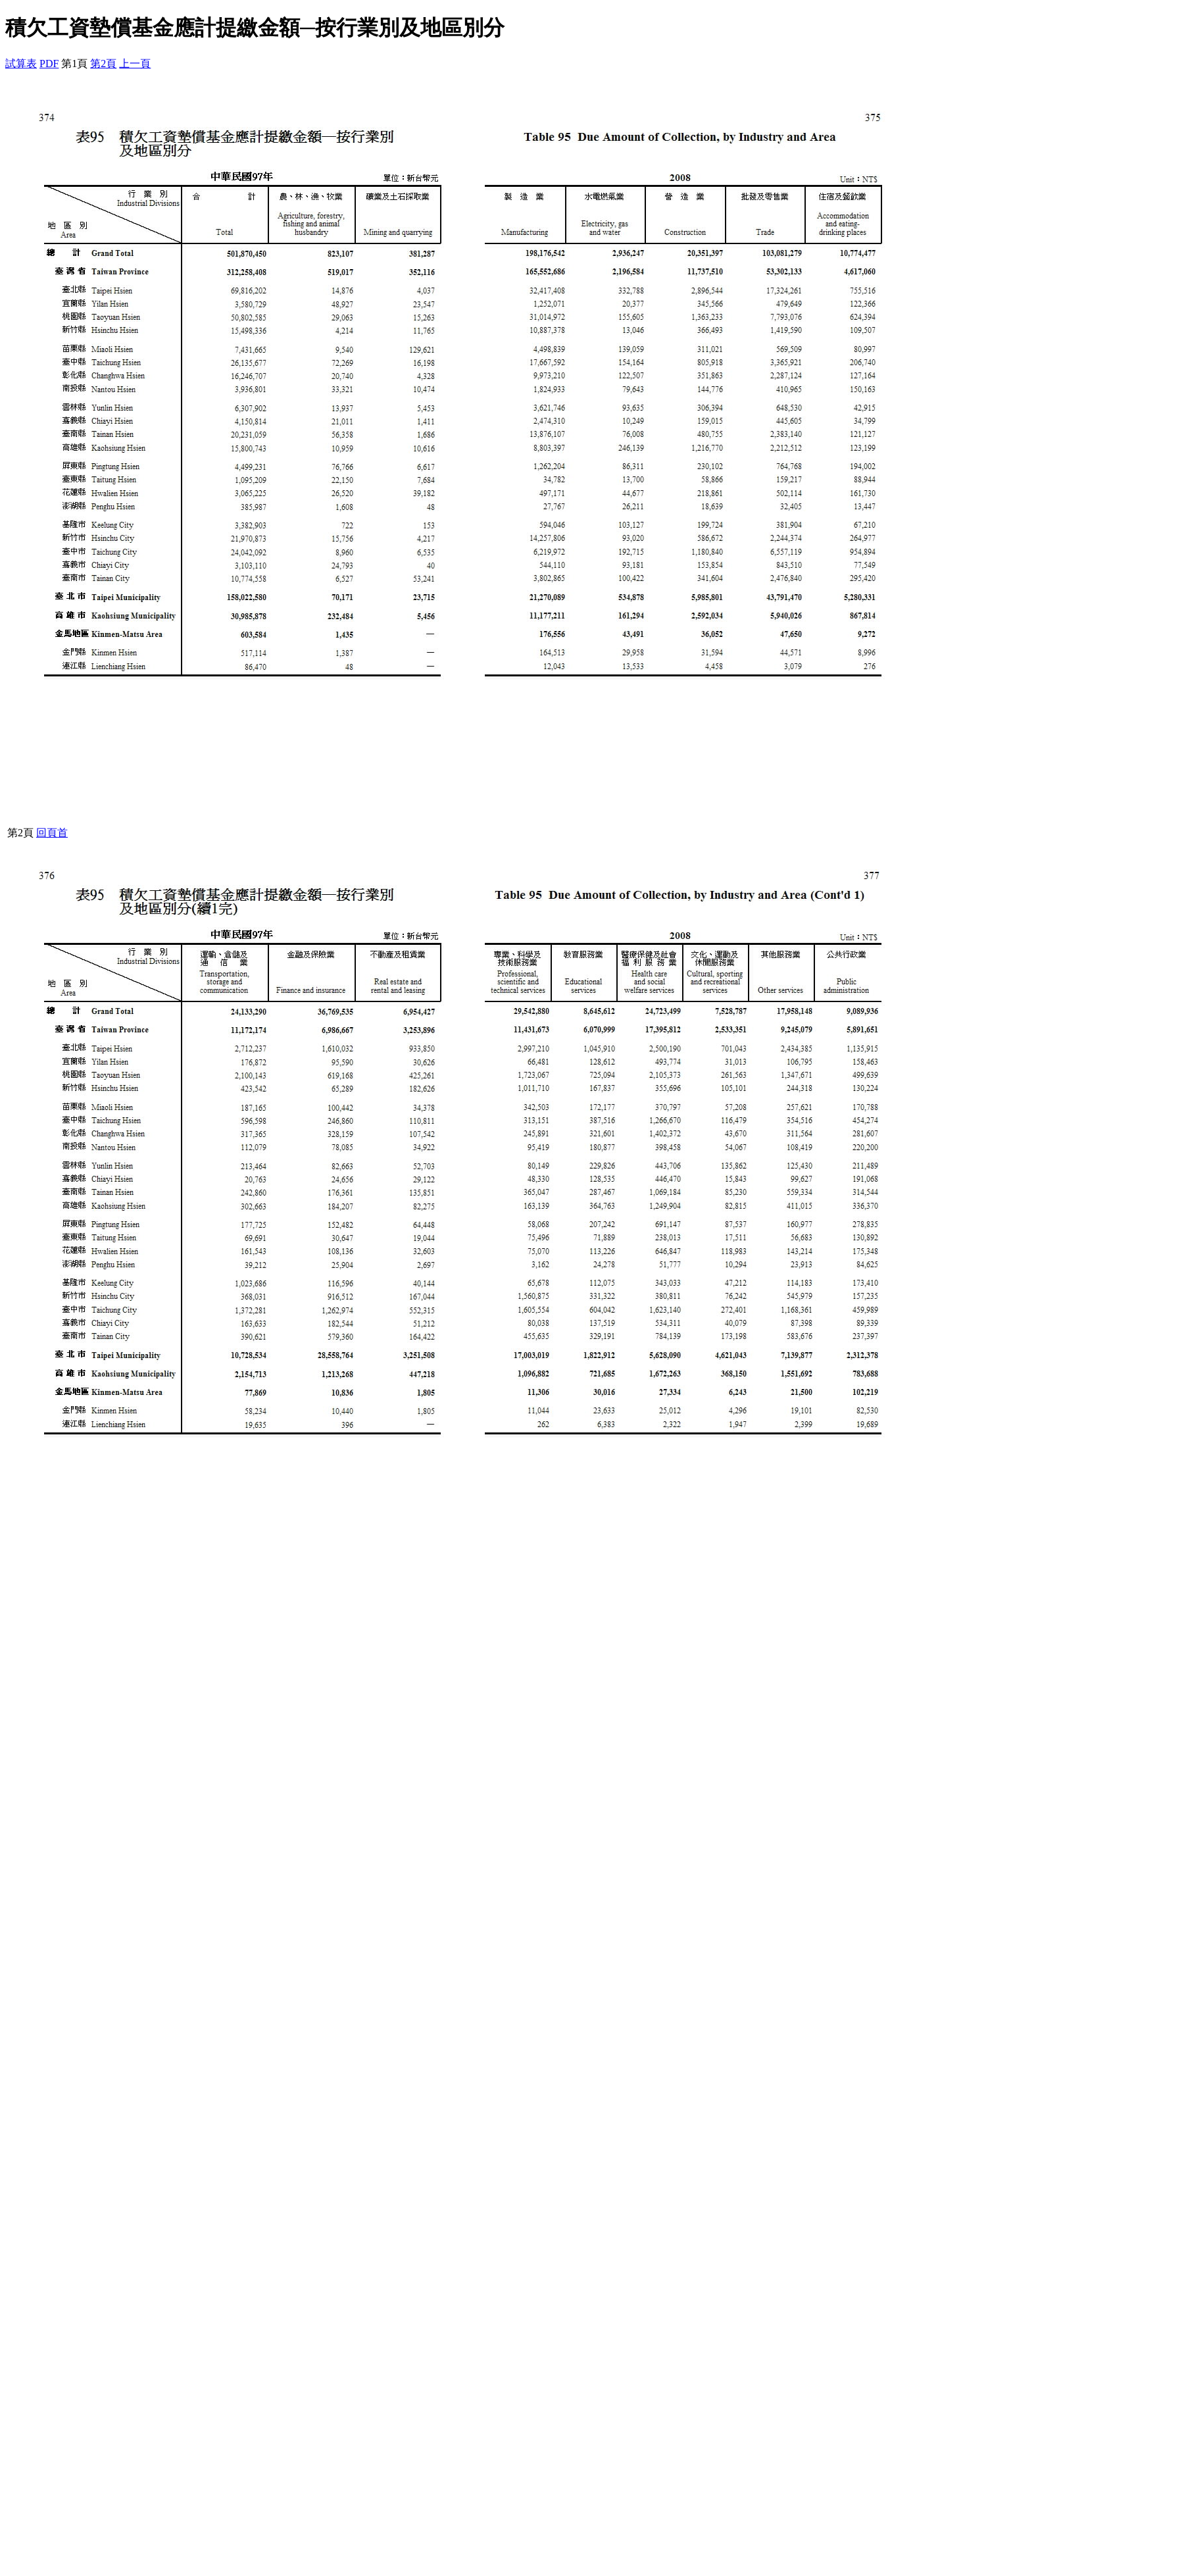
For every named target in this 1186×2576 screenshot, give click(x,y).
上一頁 (135, 63)
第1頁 (74, 63)
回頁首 (52, 832)
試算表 (21, 63)
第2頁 (103, 63)
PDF (49, 63)
